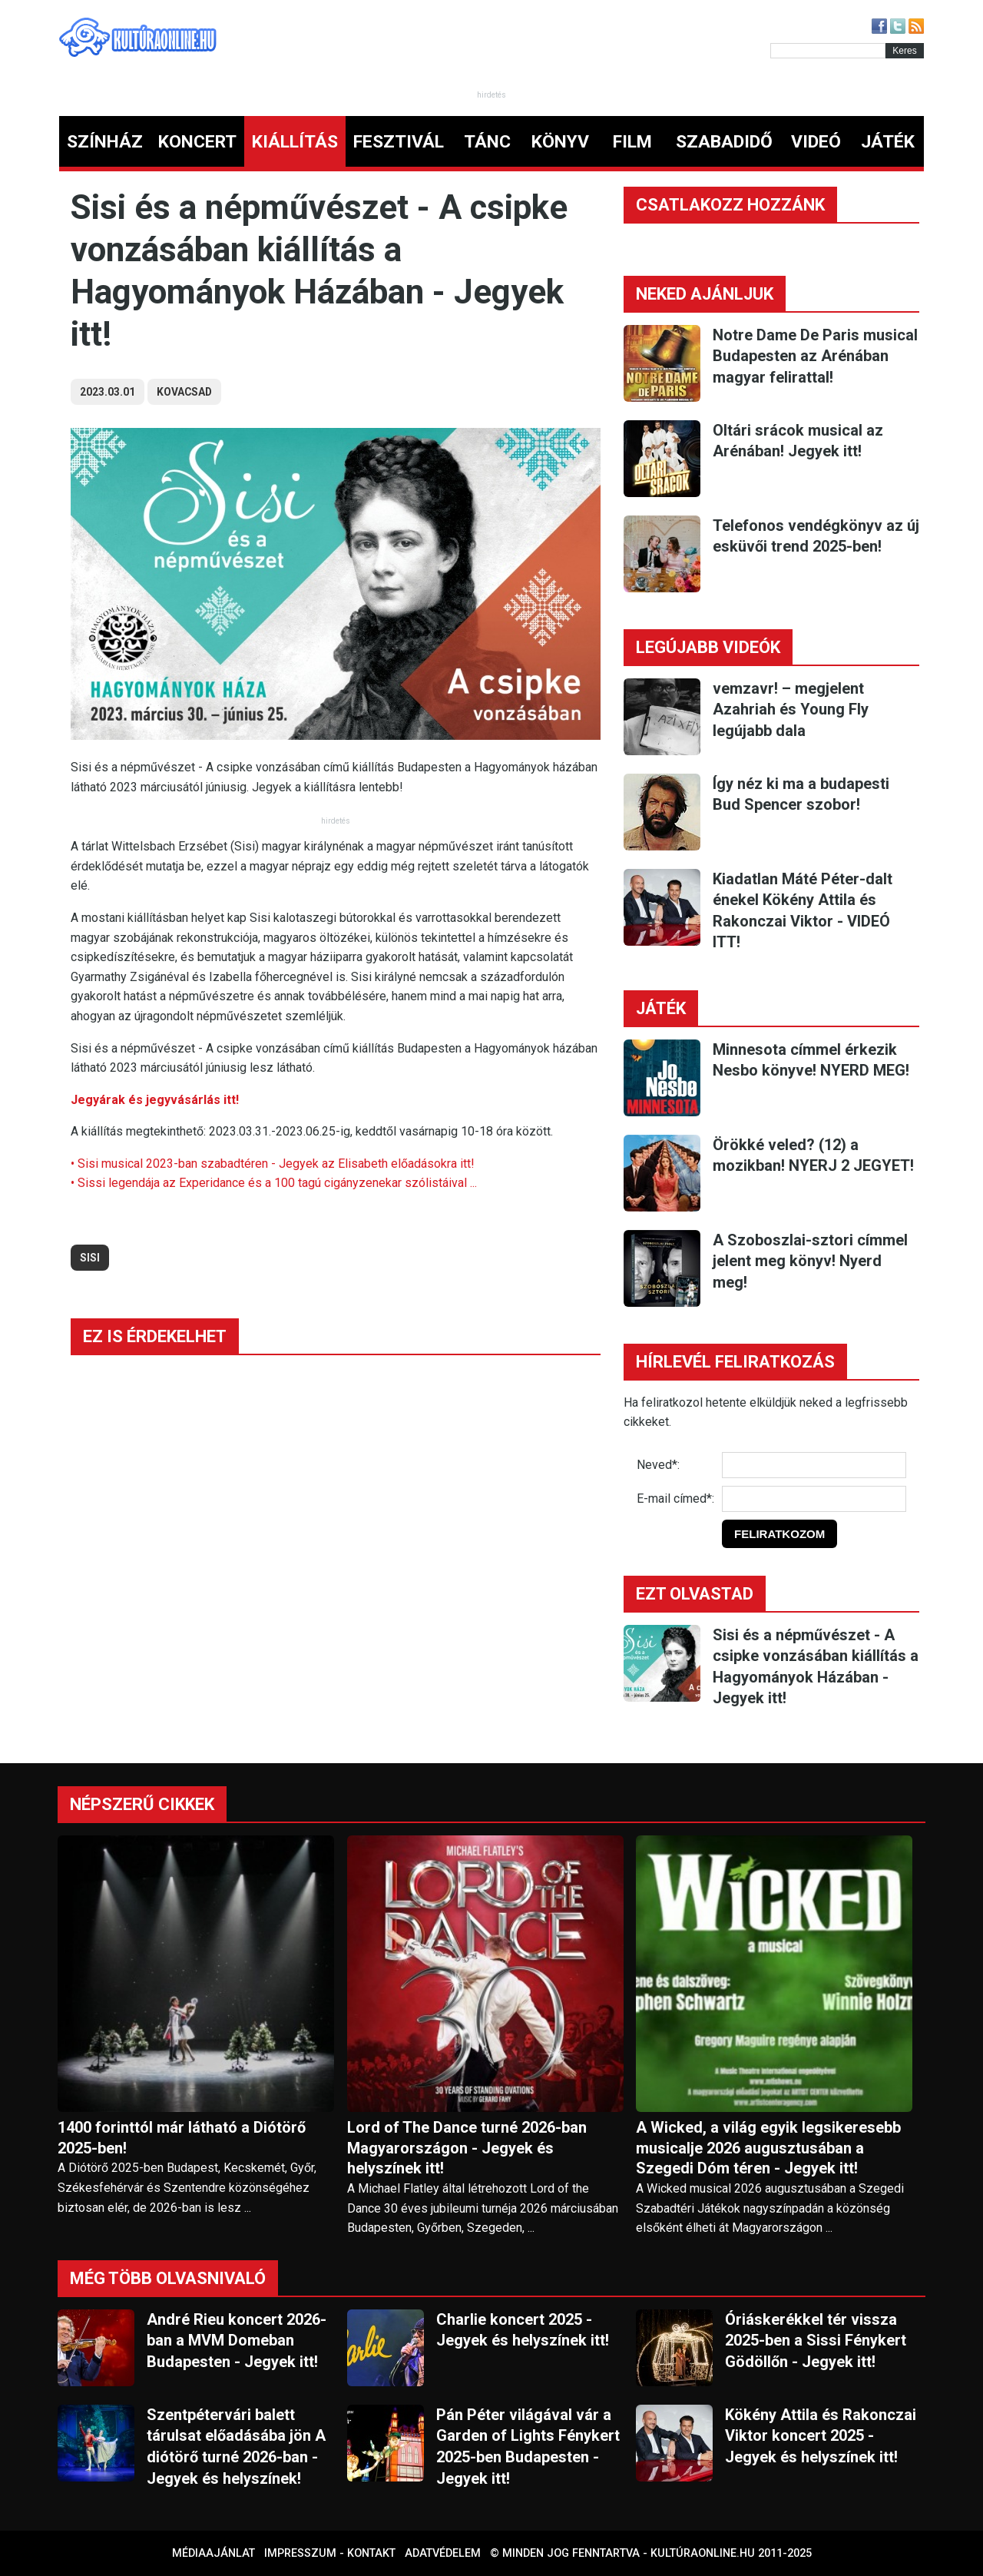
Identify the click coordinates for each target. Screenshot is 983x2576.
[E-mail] (814, 1499)
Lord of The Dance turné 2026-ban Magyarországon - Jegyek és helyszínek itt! (467, 2148)
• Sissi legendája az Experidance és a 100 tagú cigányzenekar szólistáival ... (274, 1182)
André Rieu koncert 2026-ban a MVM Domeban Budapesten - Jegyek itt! (236, 2340)
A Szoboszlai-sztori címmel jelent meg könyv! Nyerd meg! (810, 1261)
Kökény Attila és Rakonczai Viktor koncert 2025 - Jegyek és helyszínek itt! (820, 2435)
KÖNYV (560, 141)
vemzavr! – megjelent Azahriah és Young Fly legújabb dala (791, 709)
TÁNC (487, 141)
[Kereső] (827, 50)
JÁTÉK (888, 141)
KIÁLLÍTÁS (295, 141)
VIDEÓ (816, 141)
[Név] (814, 1465)
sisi (90, 1258)
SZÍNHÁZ (105, 141)
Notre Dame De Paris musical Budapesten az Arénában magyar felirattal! (815, 356)
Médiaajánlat (213, 2553)
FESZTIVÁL (398, 141)
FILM (632, 141)
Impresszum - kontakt (330, 2553)
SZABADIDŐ (724, 141)
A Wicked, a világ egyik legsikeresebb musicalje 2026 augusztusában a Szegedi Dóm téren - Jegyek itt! (768, 2148)
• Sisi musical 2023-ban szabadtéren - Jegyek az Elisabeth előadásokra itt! (273, 1163)
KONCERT (197, 141)
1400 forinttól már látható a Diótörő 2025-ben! (182, 2137)
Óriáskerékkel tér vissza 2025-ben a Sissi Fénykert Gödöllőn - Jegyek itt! (815, 2340)
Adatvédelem (443, 2553)
